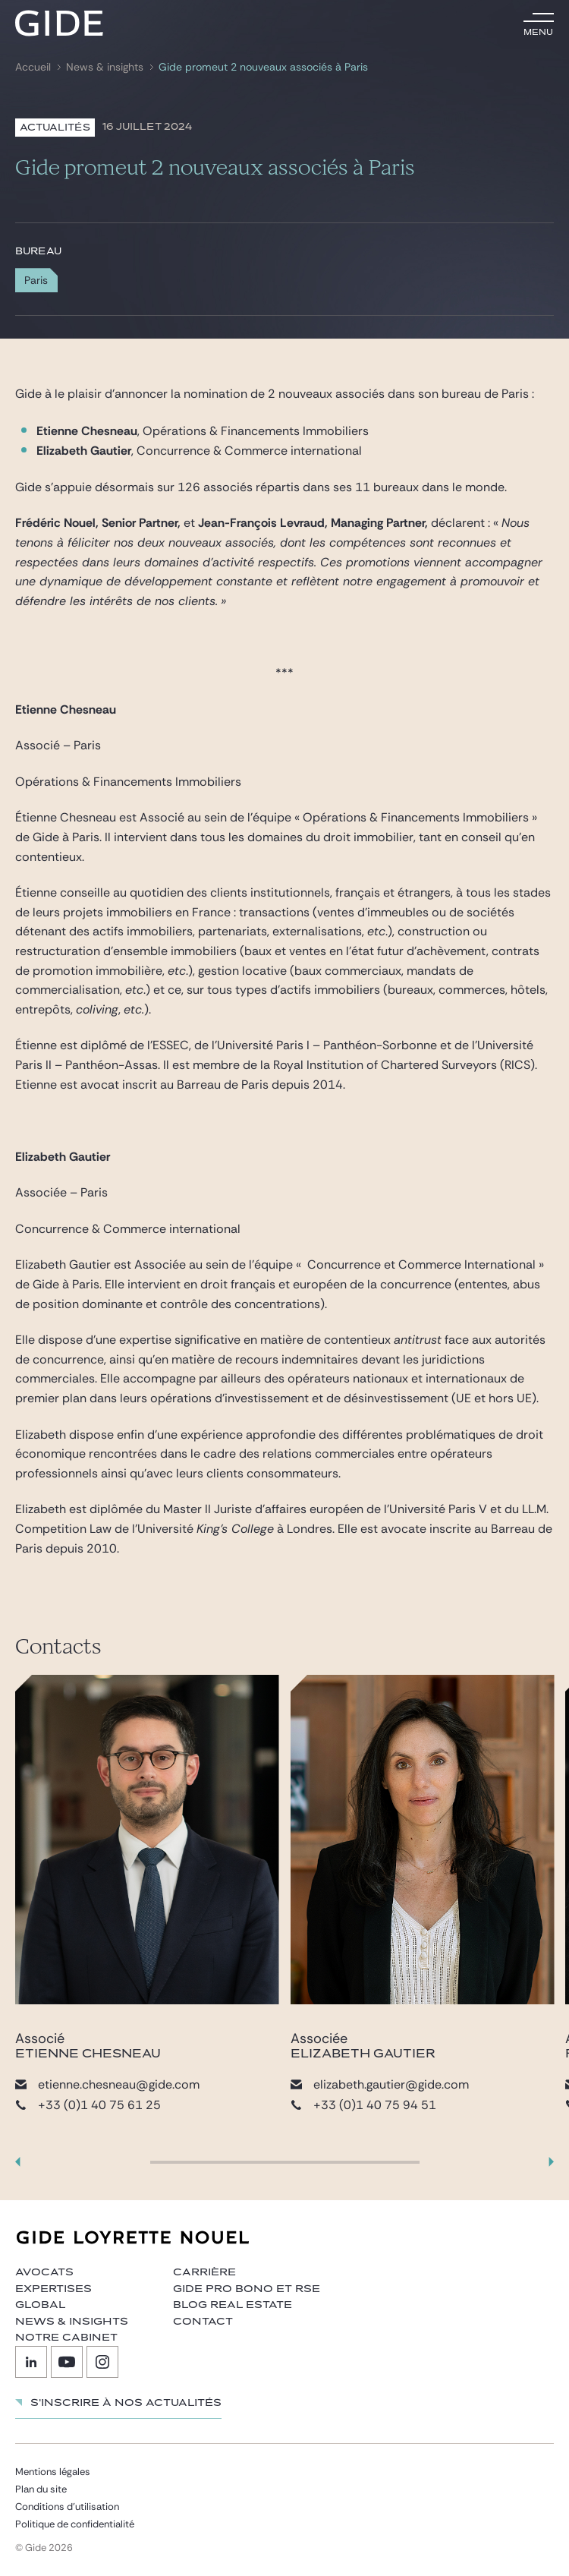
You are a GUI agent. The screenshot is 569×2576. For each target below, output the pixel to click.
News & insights (104, 67)
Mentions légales (52, 2471)
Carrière (204, 2272)
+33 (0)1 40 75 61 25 (88, 2105)
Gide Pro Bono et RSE (246, 2289)
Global (40, 2305)
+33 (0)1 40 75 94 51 (363, 2105)
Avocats (44, 2272)
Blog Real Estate (232, 2305)
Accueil (33, 67)
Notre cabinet (66, 2337)
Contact (203, 2321)
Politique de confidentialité (74, 2524)
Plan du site (41, 2489)
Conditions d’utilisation (67, 2506)
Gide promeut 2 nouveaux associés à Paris (263, 67)
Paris (36, 280)
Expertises (53, 2289)
